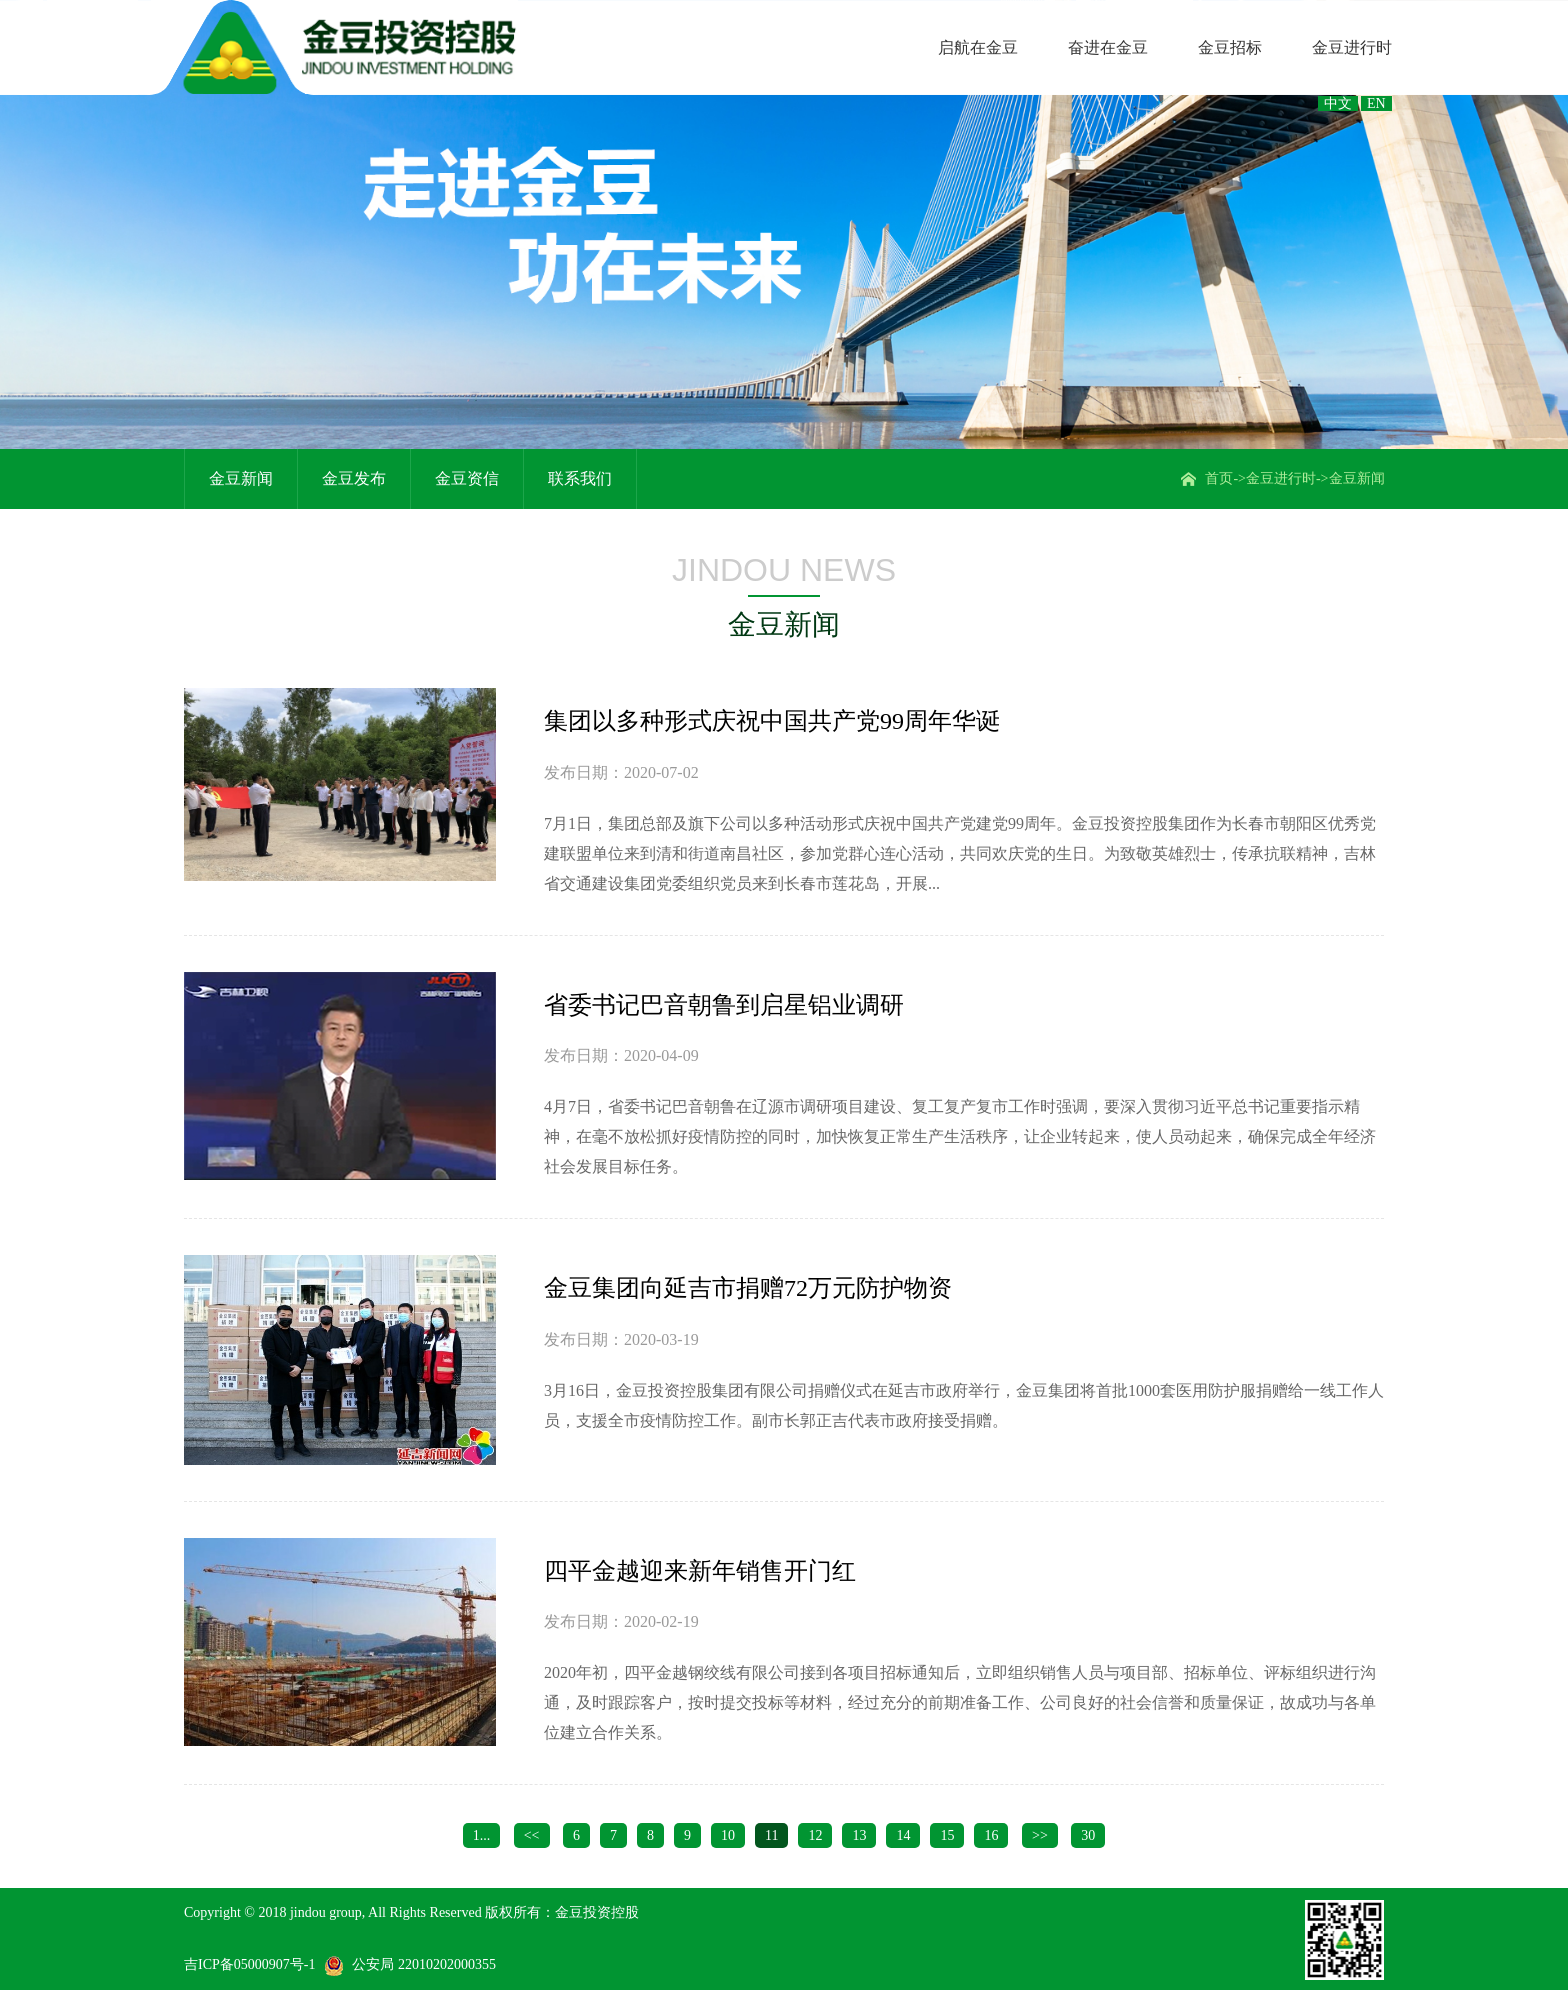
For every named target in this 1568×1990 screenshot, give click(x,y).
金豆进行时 (1352, 47)
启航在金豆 (978, 47)
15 (947, 1835)
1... (482, 1835)
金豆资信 (467, 478)
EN (1376, 103)
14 (903, 1835)
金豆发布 (354, 478)
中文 (1338, 103)
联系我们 (580, 478)
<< (532, 1835)
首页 (1219, 478)
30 (1088, 1835)
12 (815, 1835)
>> (1040, 1835)
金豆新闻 (1357, 478)
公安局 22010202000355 (424, 1964)
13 (859, 1835)
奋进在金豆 (1108, 47)
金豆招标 (1230, 47)
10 (728, 1835)
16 (991, 1835)
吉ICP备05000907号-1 (249, 1964)
